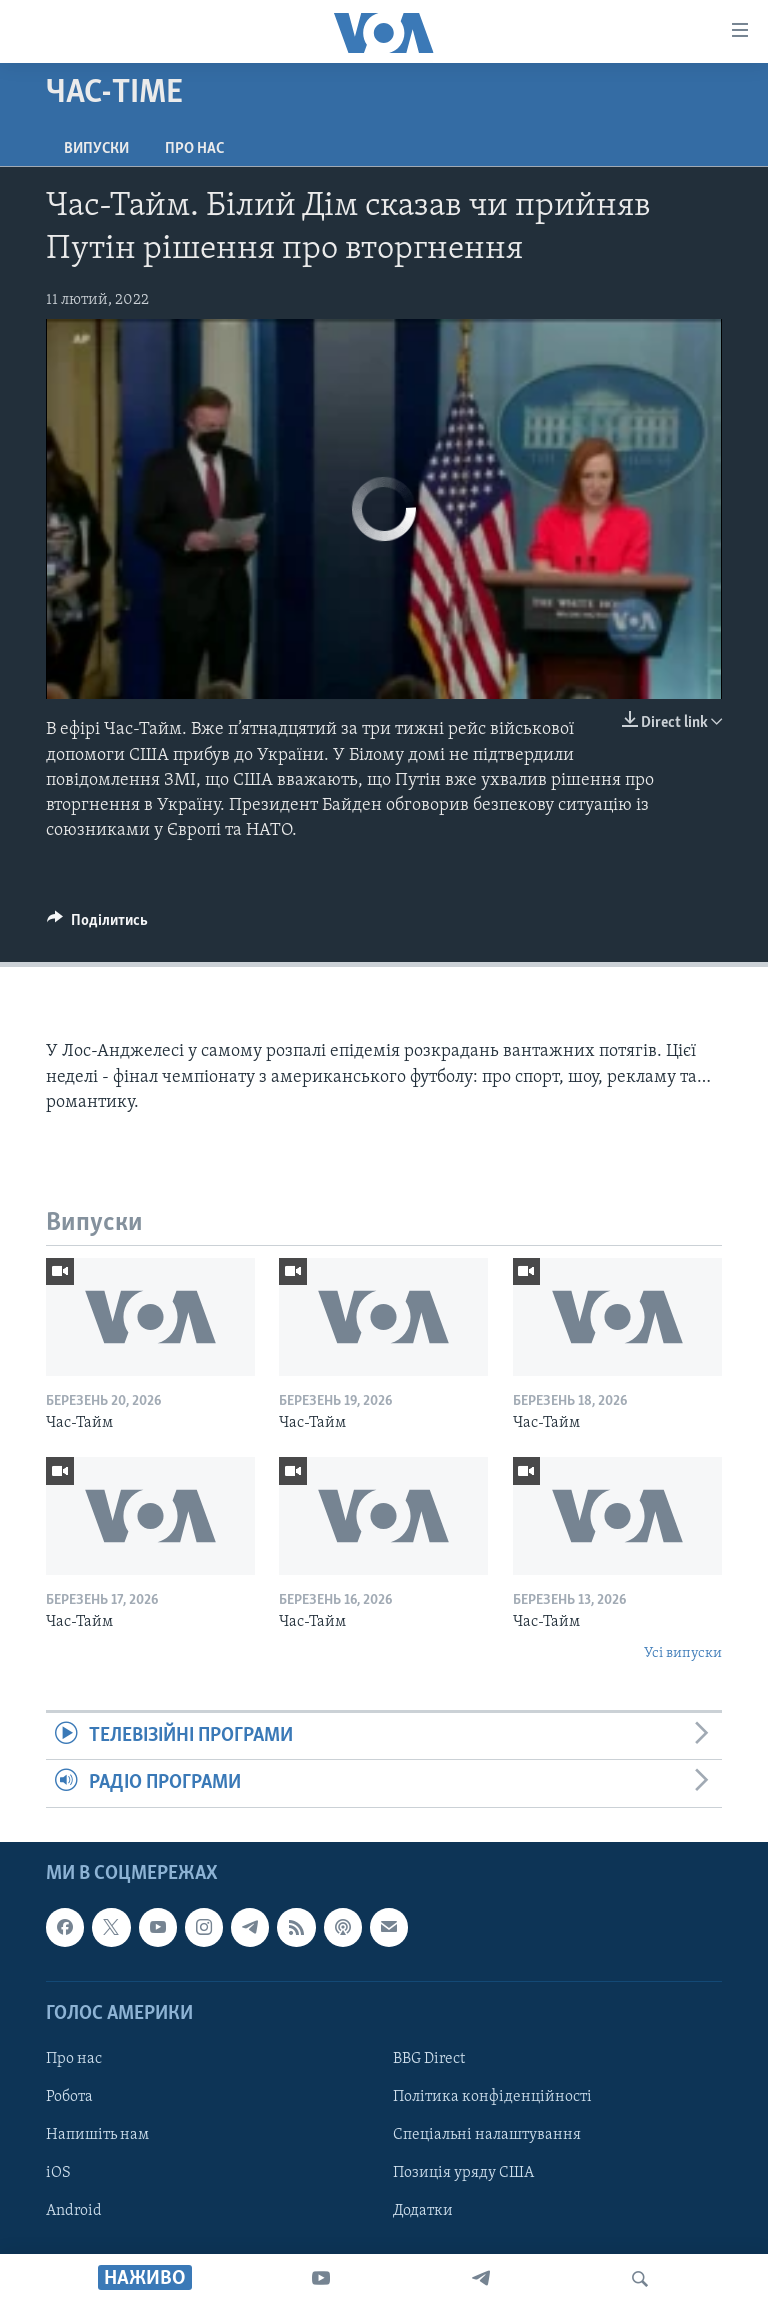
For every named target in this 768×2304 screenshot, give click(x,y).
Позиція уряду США (463, 2173)
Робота (69, 2097)
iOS (58, 2173)
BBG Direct (429, 2059)
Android (74, 2211)
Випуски (96, 149)
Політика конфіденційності (492, 2097)
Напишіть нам (97, 2135)
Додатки (423, 2211)
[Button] (97, 925)
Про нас (194, 149)
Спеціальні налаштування (487, 2135)
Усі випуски (683, 1653)
